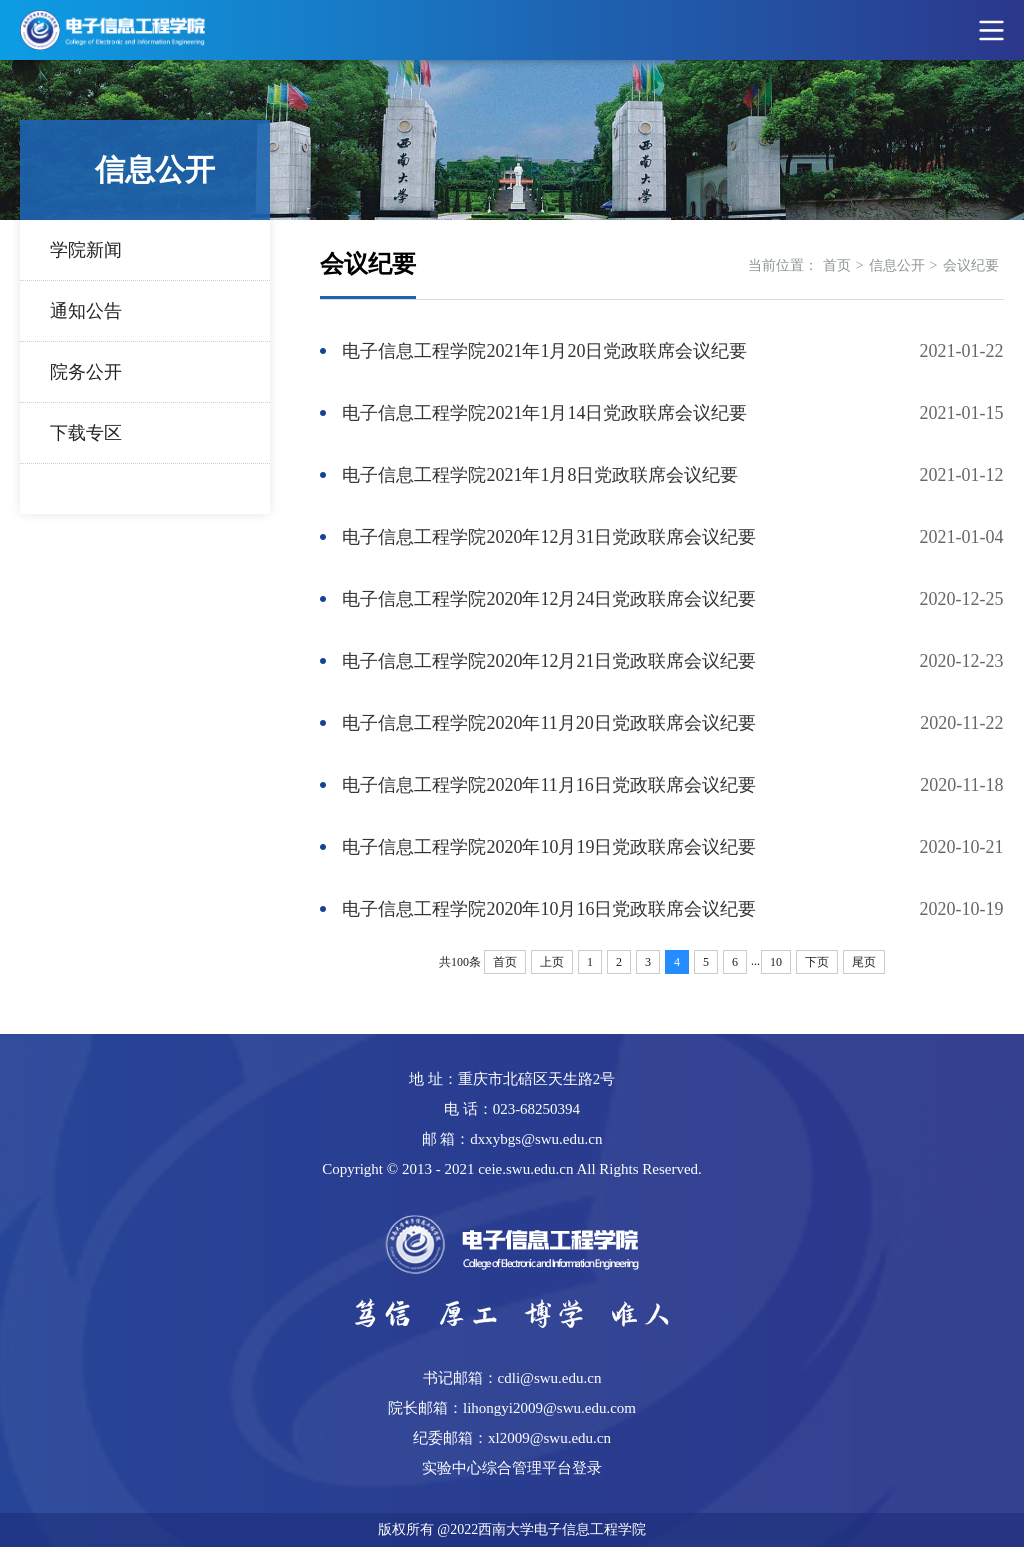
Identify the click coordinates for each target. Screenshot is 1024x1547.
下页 (817, 962)
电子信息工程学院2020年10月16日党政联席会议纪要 (549, 909)
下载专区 (86, 433)
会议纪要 (971, 265)
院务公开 (86, 372)
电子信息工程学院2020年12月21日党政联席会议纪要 (549, 661)
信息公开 (897, 265)
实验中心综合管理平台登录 (512, 1468)
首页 (837, 265)
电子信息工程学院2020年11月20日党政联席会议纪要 (548, 723)
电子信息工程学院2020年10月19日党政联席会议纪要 (549, 847)
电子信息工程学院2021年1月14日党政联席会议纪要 (544, 413)
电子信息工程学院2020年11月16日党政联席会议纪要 (548, 785)
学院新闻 (86, 250)
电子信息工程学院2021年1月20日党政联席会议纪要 (544, 351)
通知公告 (86, 311)
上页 (552, 962)
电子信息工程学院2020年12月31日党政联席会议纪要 (549, 537)
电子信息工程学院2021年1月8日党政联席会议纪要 (540, 475)
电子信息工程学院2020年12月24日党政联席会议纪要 (549, 599)
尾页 (864, 962)
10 (776, 962)
